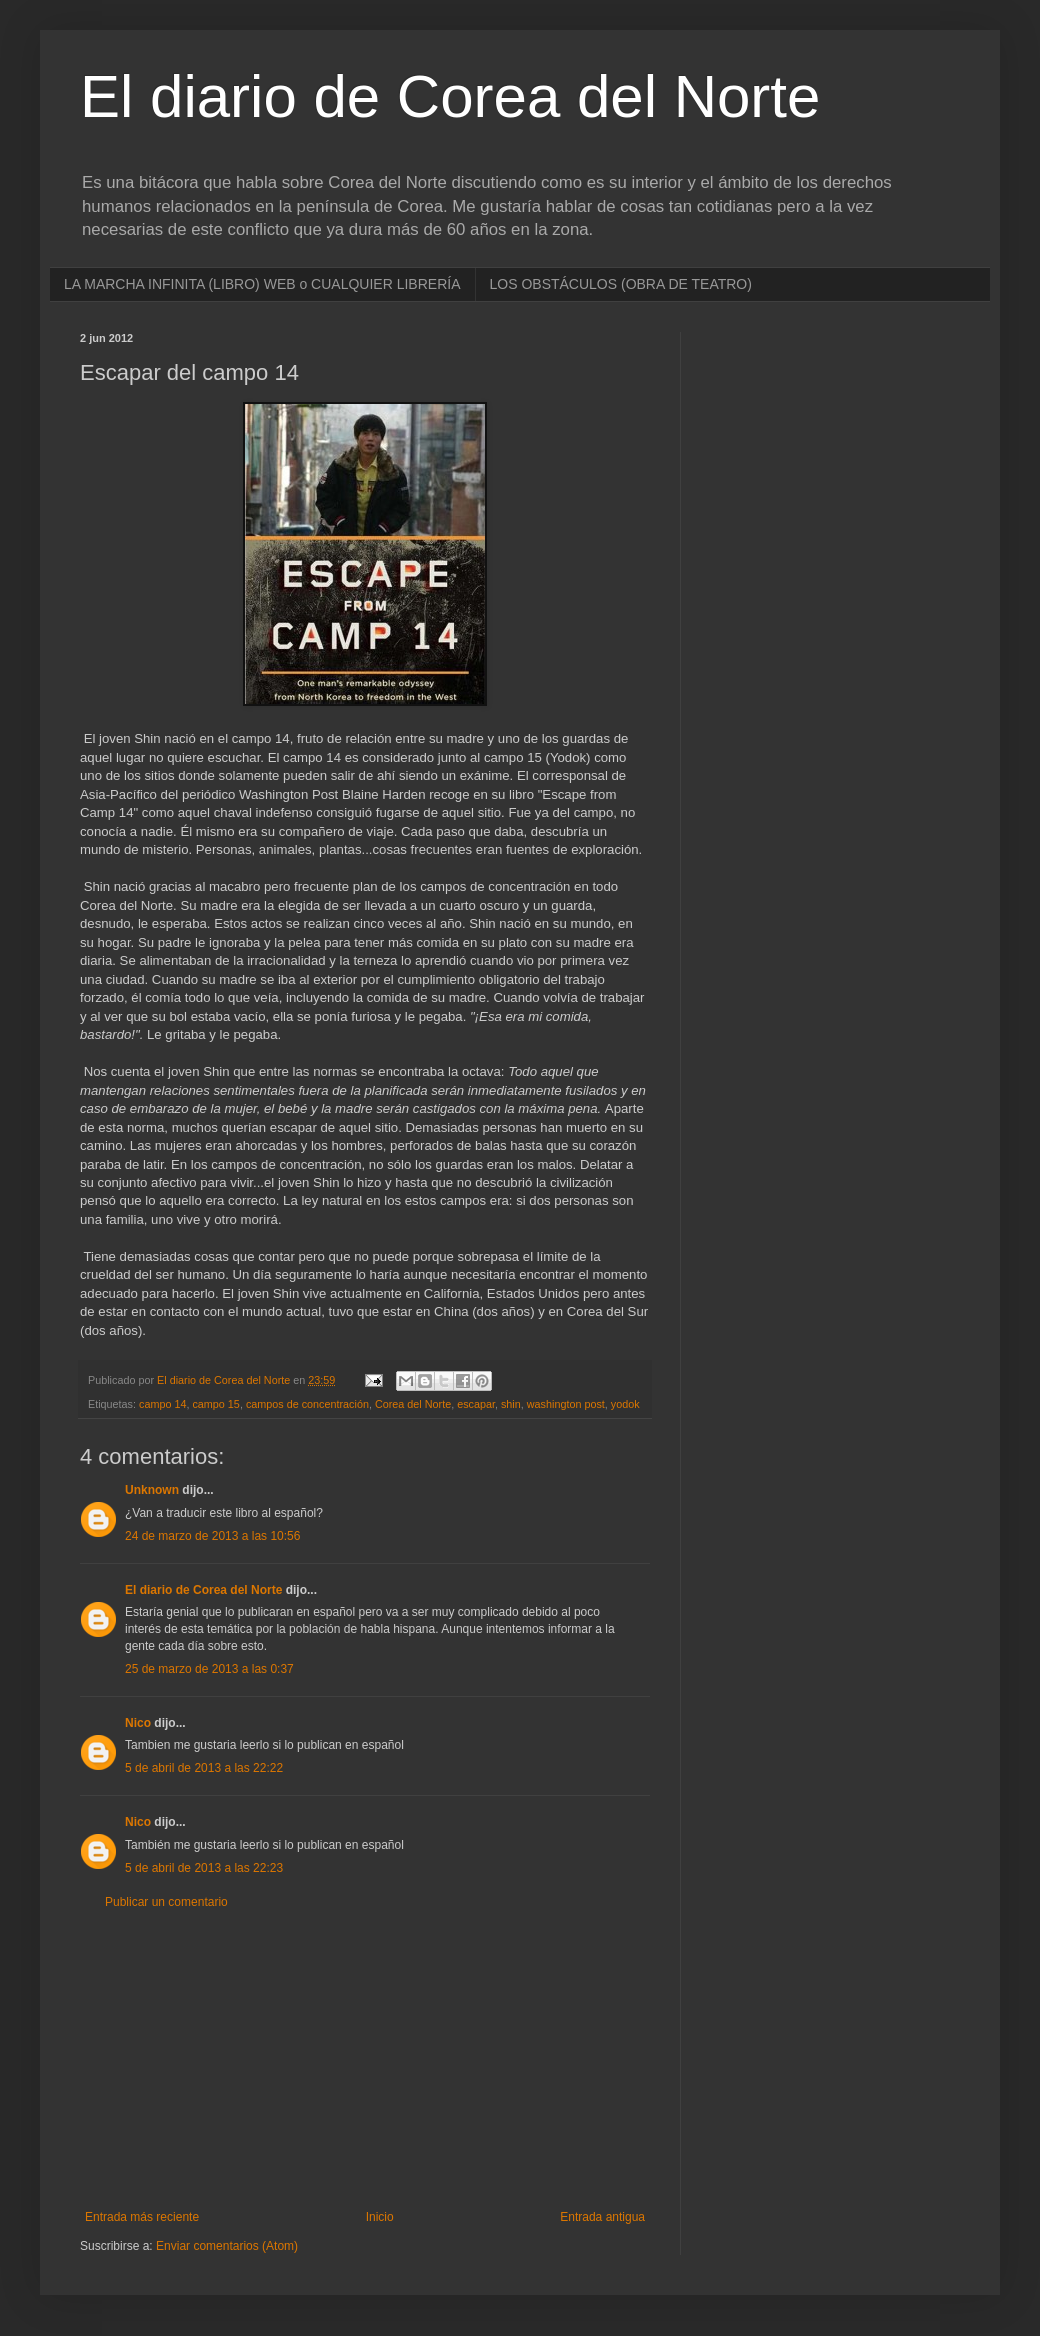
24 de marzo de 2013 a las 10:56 (212, 1536)
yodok (625, 1404)
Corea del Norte (413, 1404)
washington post (566, 1404)
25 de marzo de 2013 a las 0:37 (209, 1669)
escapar (476, 1404)
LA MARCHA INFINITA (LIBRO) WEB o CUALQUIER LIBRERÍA (262, 284)
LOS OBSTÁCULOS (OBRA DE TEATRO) (621, 284)
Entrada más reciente (142, 2217)
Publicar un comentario (166, 1902)
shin (511, 1404)
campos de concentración (307, 1404)
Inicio (380, 2217)
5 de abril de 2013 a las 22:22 (204, 1768)
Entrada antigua (602, 2217)
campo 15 (215, 1404)
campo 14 (162, 1404)
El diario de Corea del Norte (450, 96)
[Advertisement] (365, 2060)
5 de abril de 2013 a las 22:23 (204, 1868)
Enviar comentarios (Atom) (227, 2246)
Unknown (152, 1490)
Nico (138, 1723)
